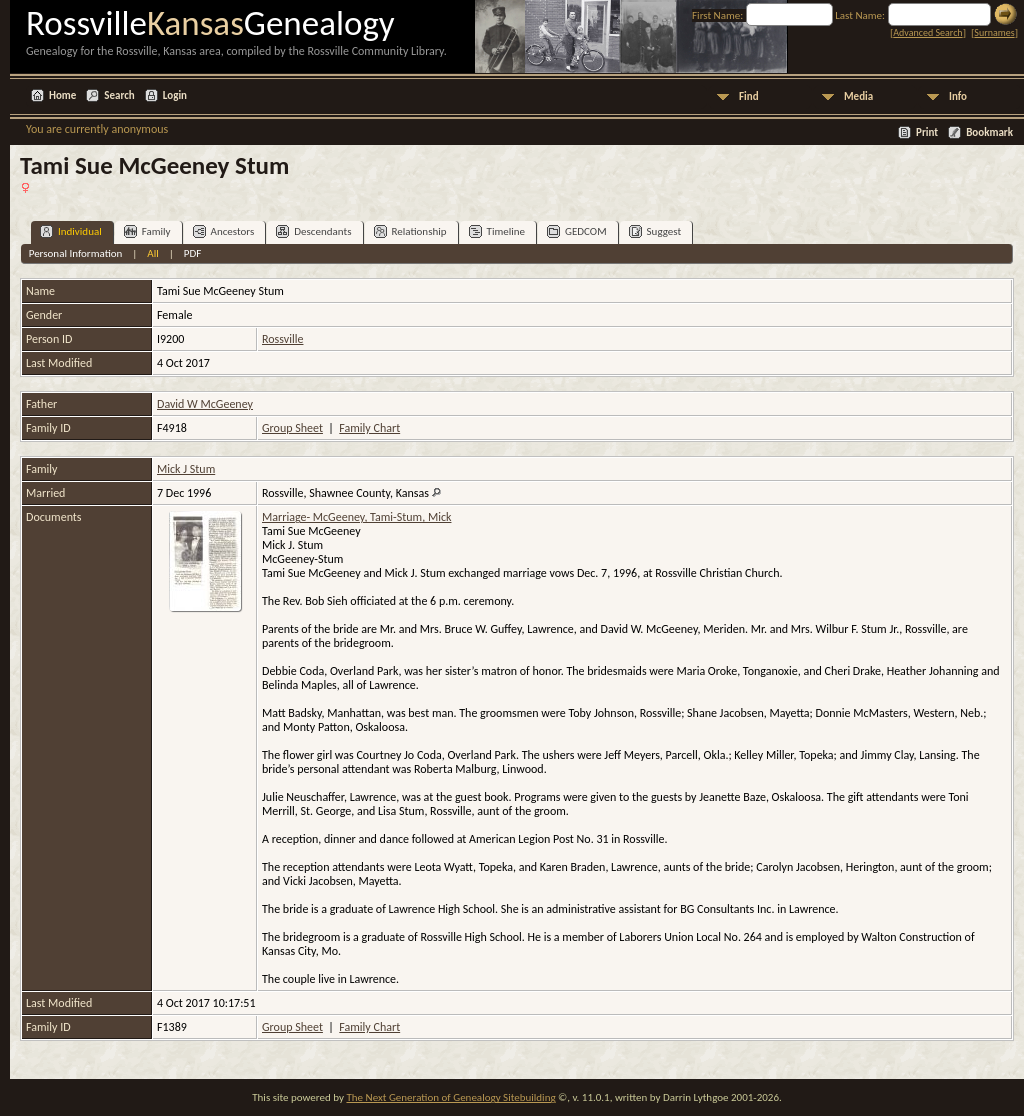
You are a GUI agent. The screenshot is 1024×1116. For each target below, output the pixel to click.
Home (62, 95)
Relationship (410, 231)
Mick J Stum (186, 469)
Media (858, 96)
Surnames (994, 32)
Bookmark (989, 132)
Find (749, 96)
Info (958, 96)
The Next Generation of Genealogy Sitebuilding (450, 1097)
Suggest (655, 231)
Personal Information (76, 253)
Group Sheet (292, 428)
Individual (71, 231)
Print (927, 132)
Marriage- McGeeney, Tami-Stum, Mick (356, 517)
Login (175, 95)
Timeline (497, 231)
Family (147, 231)
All (152, 253)
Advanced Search (927, 32)
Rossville (282, 339)
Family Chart (369, 428)
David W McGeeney (205, 404)
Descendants (313, 231)
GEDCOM (577, 231)
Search (119, 95)
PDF (193, 253)
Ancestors (224, 231)
